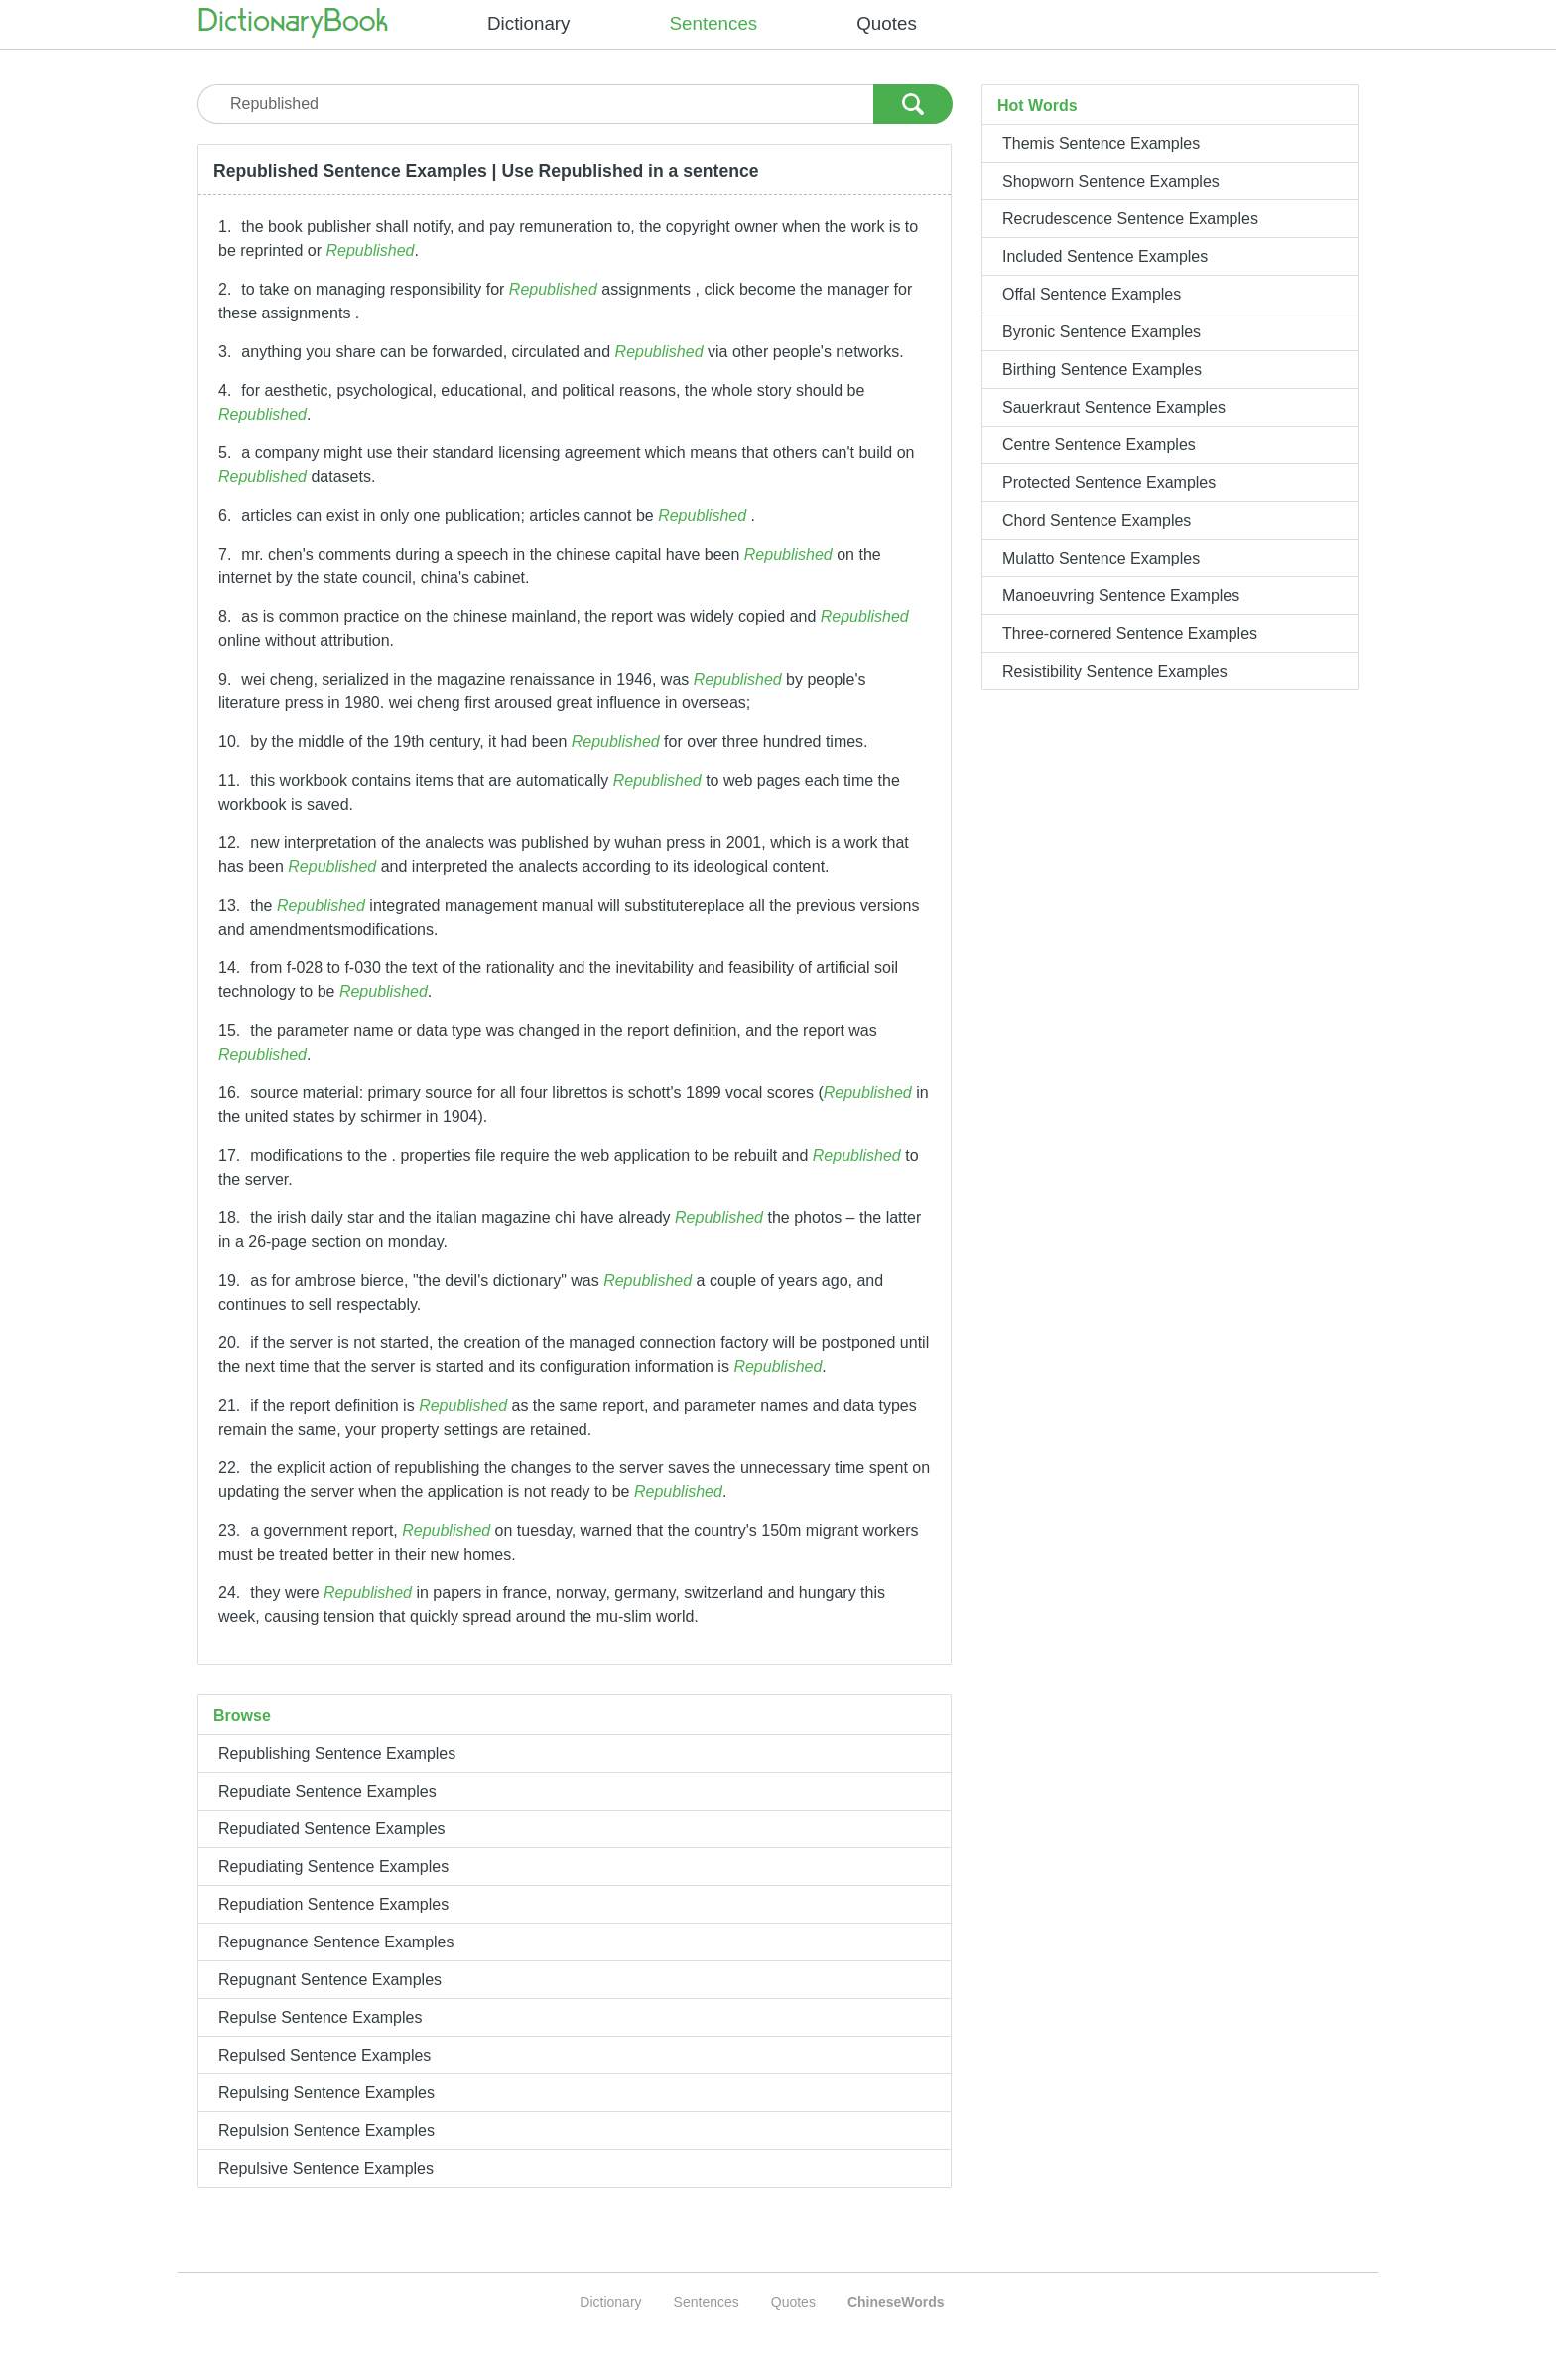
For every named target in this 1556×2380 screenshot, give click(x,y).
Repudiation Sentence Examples (333, 1904)
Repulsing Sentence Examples (326, 2092)
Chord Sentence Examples (1096, 520)
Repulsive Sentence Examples (326, 2168)
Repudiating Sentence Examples (333, 1866)
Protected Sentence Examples (1109, 482)
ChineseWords (896, 2302)
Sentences (714, 23)
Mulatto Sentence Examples (1101, 558)
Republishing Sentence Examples (336, 1753)
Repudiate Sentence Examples (327, 1791)
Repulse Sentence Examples (320, 2017)
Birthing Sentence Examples (1102, 369)
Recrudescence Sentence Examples (1130, 218)
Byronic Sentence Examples (1101, 331)
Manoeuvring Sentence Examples (1120, 595)
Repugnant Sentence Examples (330, 1979)
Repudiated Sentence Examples (332, 1828)
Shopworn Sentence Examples (1111, 181)
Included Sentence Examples (1105, 256)
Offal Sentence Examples (1091, 294)
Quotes (886, 23)
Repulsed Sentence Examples (324, 2055)
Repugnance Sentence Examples (336, 1942)
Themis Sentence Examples (1101, 143)
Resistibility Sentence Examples (1115, 671)
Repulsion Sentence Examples (326, 2130)
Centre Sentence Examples (1099, 445)
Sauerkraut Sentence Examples (1114, 407)
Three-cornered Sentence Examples (1129, 633)
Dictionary (529, 23)
